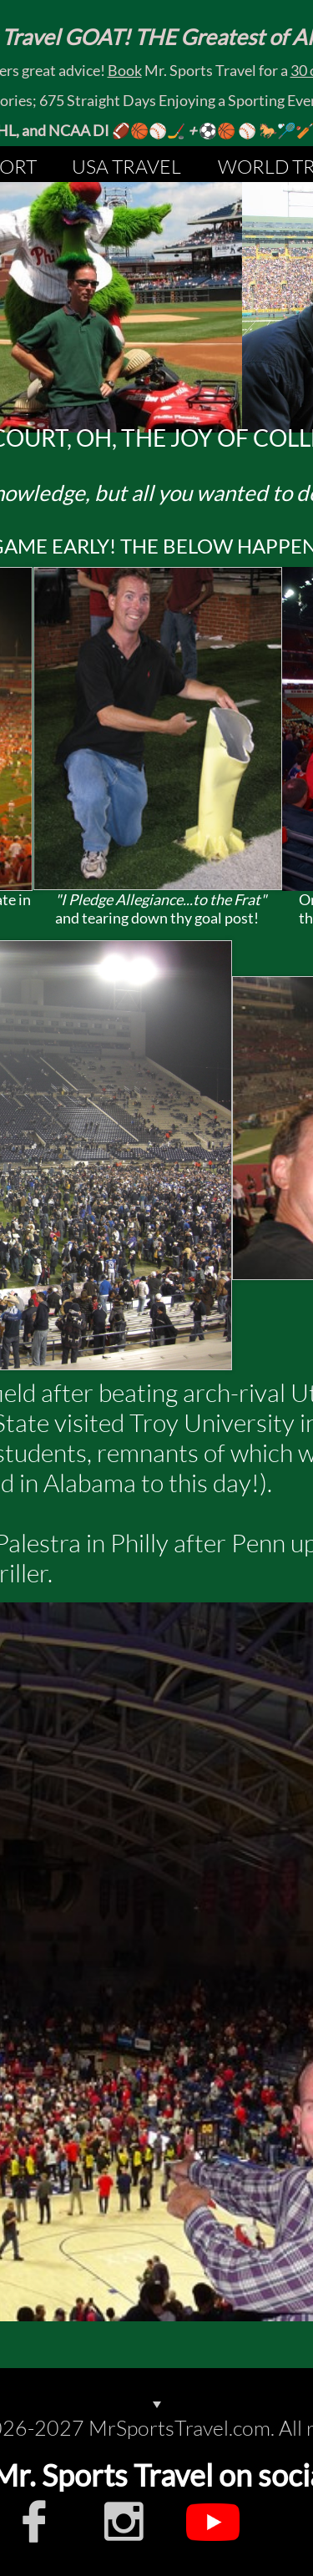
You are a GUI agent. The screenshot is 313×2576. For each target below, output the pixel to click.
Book (125, 70)
